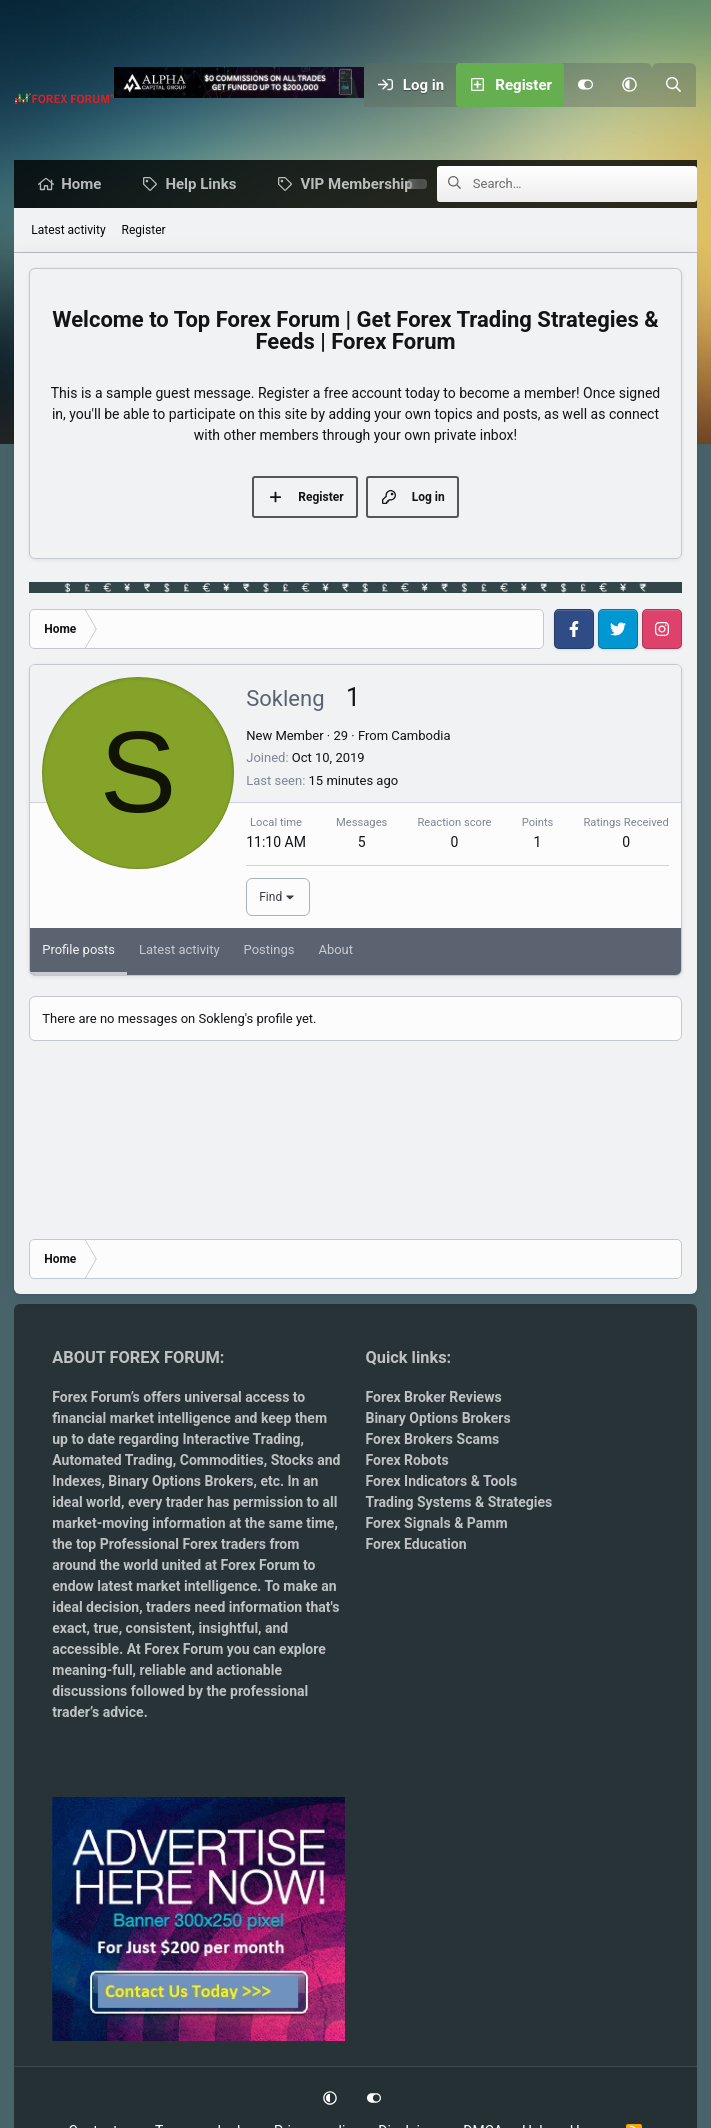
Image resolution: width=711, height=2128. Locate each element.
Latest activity (68, 231)
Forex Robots (406, 1460)
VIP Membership (361, 185)
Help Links (205, 185)
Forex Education (415, 1544)
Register (144, 231)
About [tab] (335, 950)
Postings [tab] (269, 950)
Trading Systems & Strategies (458, 1502)
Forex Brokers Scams (432, 1439)
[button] (630, 85)
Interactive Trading (242, 1439)
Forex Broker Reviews (433, 1397)
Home (86, 185)
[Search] (674, 85)
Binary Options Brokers (179, 1481)
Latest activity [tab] (179, 950)
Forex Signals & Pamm (436, 1523)
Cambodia (420, 736)
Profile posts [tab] (78, 950)
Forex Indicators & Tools (441, 1481)
